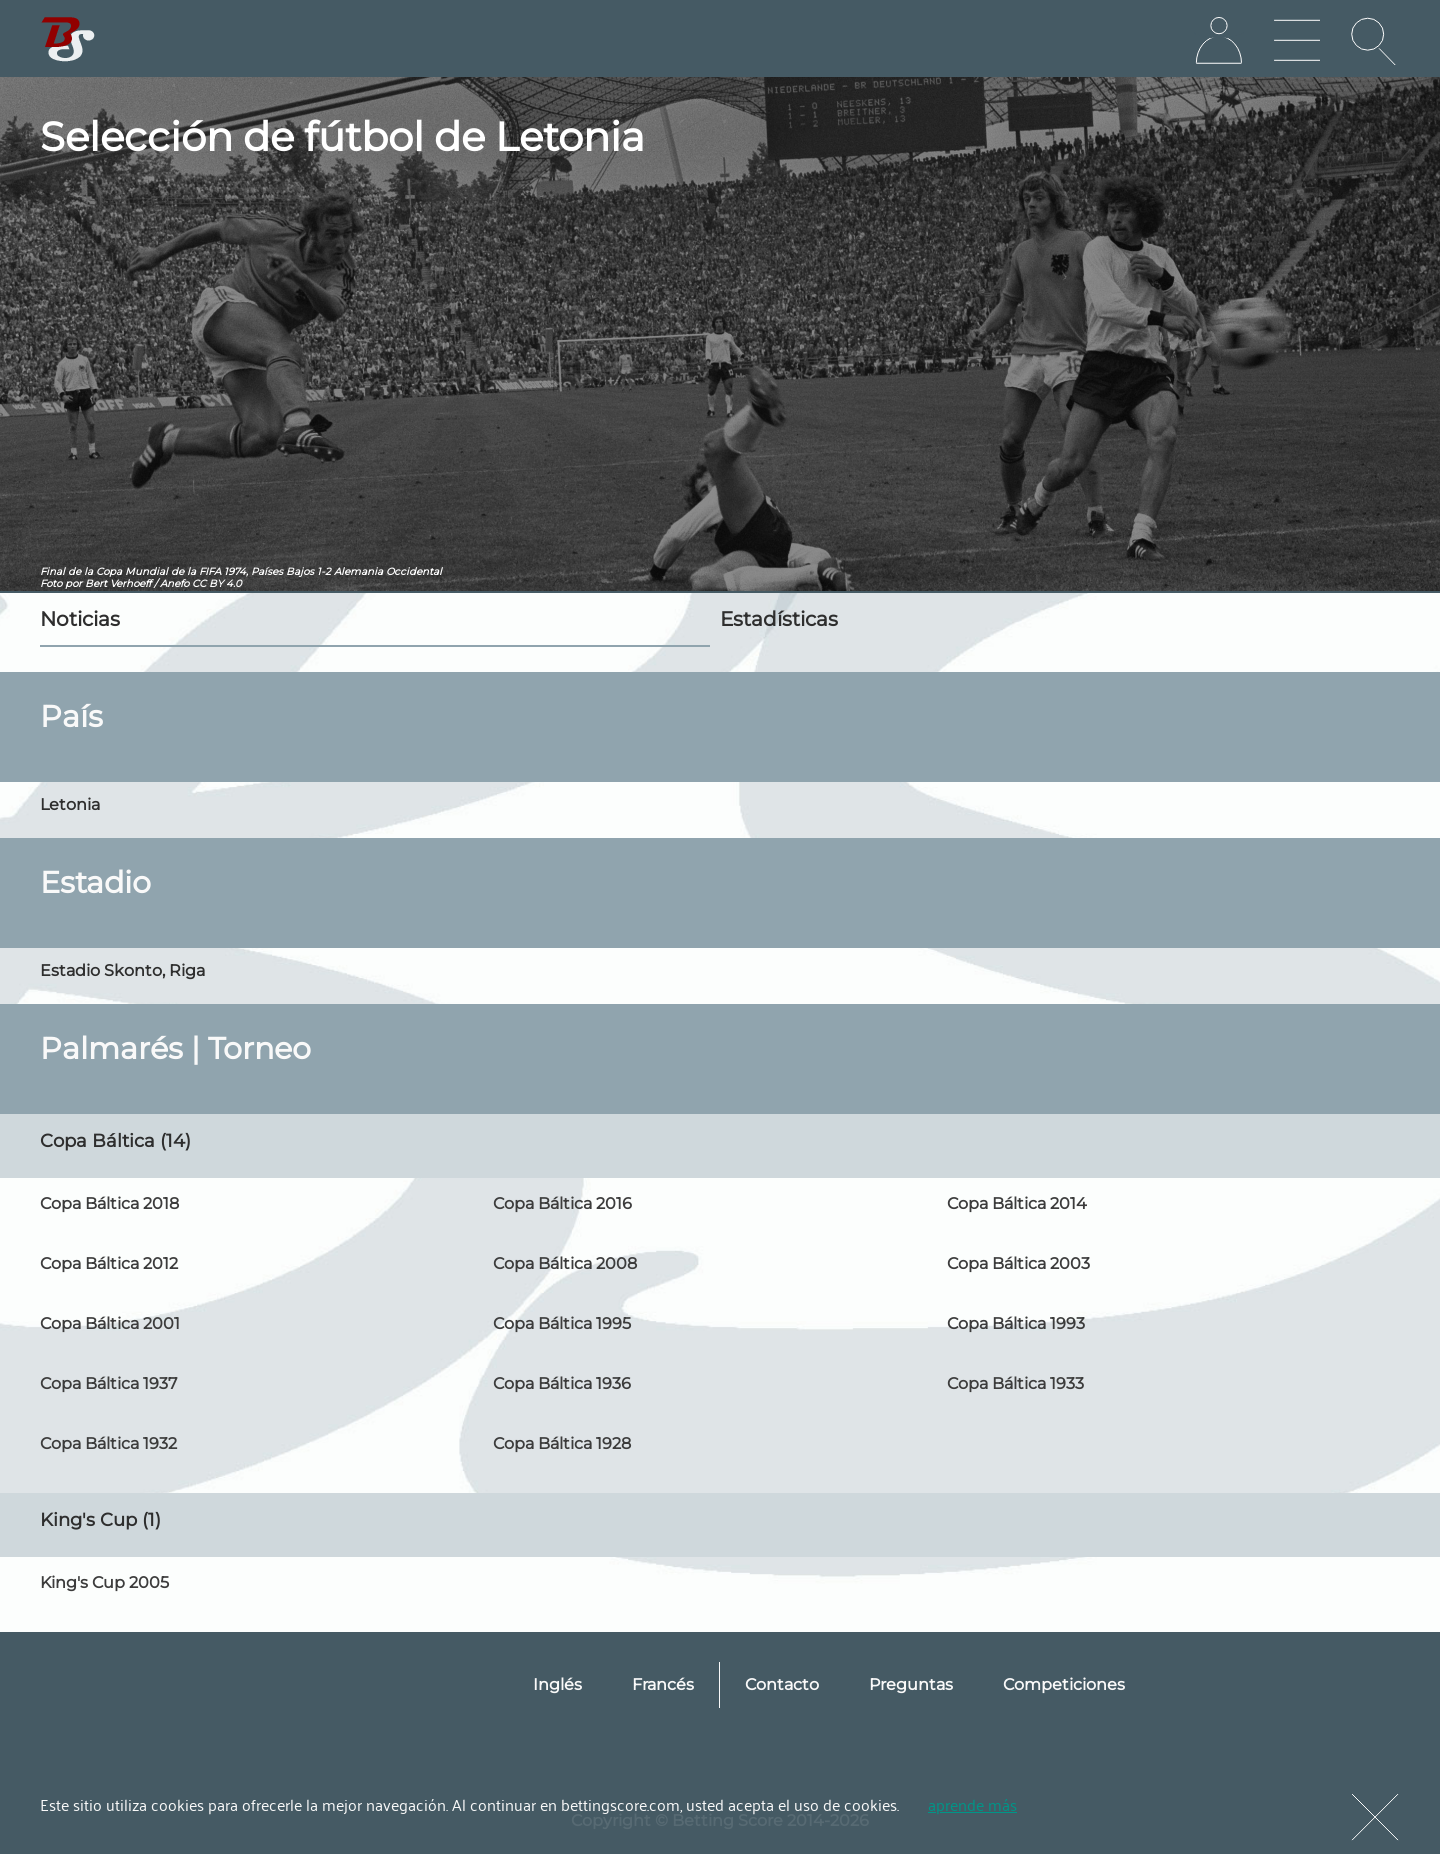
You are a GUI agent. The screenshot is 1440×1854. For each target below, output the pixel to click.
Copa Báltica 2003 (1018, 1263)
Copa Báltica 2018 (109, 1203)
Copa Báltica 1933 (1015, 1383)
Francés (663, 1684)
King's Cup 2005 (104, 1582)
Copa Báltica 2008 (565, 1263)
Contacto (782, 1684)
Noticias (80, 619)
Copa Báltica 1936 (562, 1383)
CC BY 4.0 (217, 583)
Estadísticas (779, 619)
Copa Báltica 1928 (562, 1443)
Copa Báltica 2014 (1017, 1203)
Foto (51, 583)
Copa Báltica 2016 (562, 1203)
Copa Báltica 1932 (108, 1443)
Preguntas (911, 1684)
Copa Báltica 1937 (108, 1383)
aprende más (972, 1804)
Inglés (557, 1684)
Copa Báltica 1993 (1016, 1323)
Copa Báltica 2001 (110, 1323)
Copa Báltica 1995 (562, 1323)
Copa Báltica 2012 (109, 1263)
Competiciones (1064, 1684)
